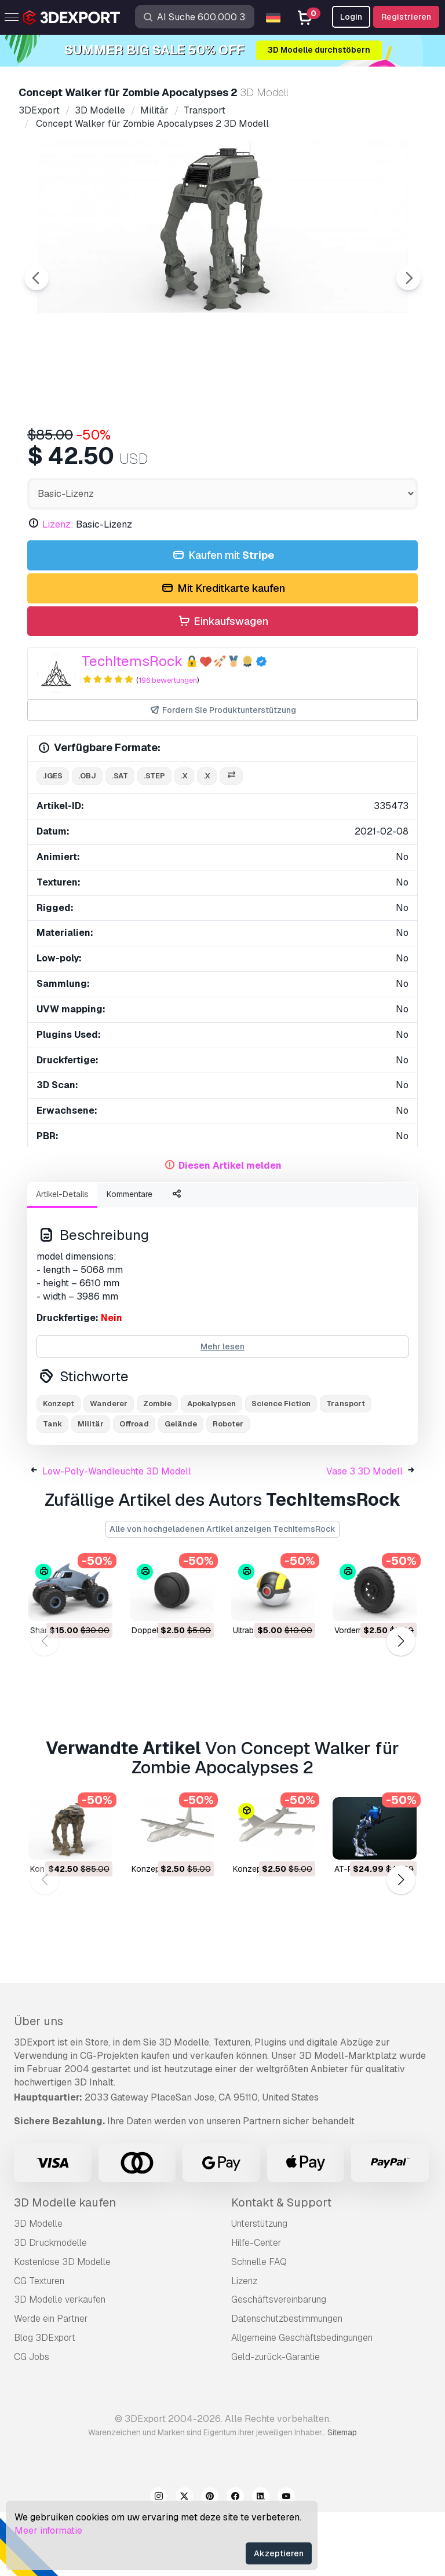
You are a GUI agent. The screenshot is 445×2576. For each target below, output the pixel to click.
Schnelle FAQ (259, 2325)
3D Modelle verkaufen (59, 2363)
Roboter (228, 1487)
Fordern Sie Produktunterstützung (222, 774)
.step (154, 839)
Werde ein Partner (51, 2382)
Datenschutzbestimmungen (286, 2382)
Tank (52, 1487)
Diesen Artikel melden (230, 1229)
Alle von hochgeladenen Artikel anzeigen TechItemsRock (222, 1592)
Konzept (58, 1467)
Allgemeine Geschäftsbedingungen (302, 2401)
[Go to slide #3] (234, 448)
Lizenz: (58, 588)
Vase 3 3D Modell (364, 1535)
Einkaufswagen (222, 685)
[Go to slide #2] (160, 448)
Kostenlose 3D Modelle (62, 2325)
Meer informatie (48, 2530)
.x (184, 839)
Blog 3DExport (44, 2401)
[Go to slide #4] (308, 448)
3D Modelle (38, 2287)
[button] (401, 1705)
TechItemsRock (132, 725)
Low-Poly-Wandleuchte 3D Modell (116, 1535)
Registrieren (406, 17)
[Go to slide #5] (382, 448)
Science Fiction (281, 1467)
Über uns (38, 2084)
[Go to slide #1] (86, 448)
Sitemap (342, 2496)
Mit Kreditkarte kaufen (222, 652)
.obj (87, 839)
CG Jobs (31, 2420)
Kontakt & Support (281, 2266)
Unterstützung (259, 2287)
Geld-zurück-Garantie (275, 2420)
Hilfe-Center (256, 2306)
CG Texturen (39, 2345)
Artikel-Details (62, 1258)
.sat (120, 839)
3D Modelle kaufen (65, 2266)
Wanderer (108, 1467)
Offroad (134, 1487)
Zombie (157, 1467)
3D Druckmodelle (50, 2306)
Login (351, 17)
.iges (53, 839)
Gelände (181, 1487)
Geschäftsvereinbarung (278, 2363)
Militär (91, 1487)
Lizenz (244, 2345)
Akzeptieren (279, 2553)
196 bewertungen (167, 744)
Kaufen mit (222, 619)
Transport (345, 1467)
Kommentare (129, 1258)
